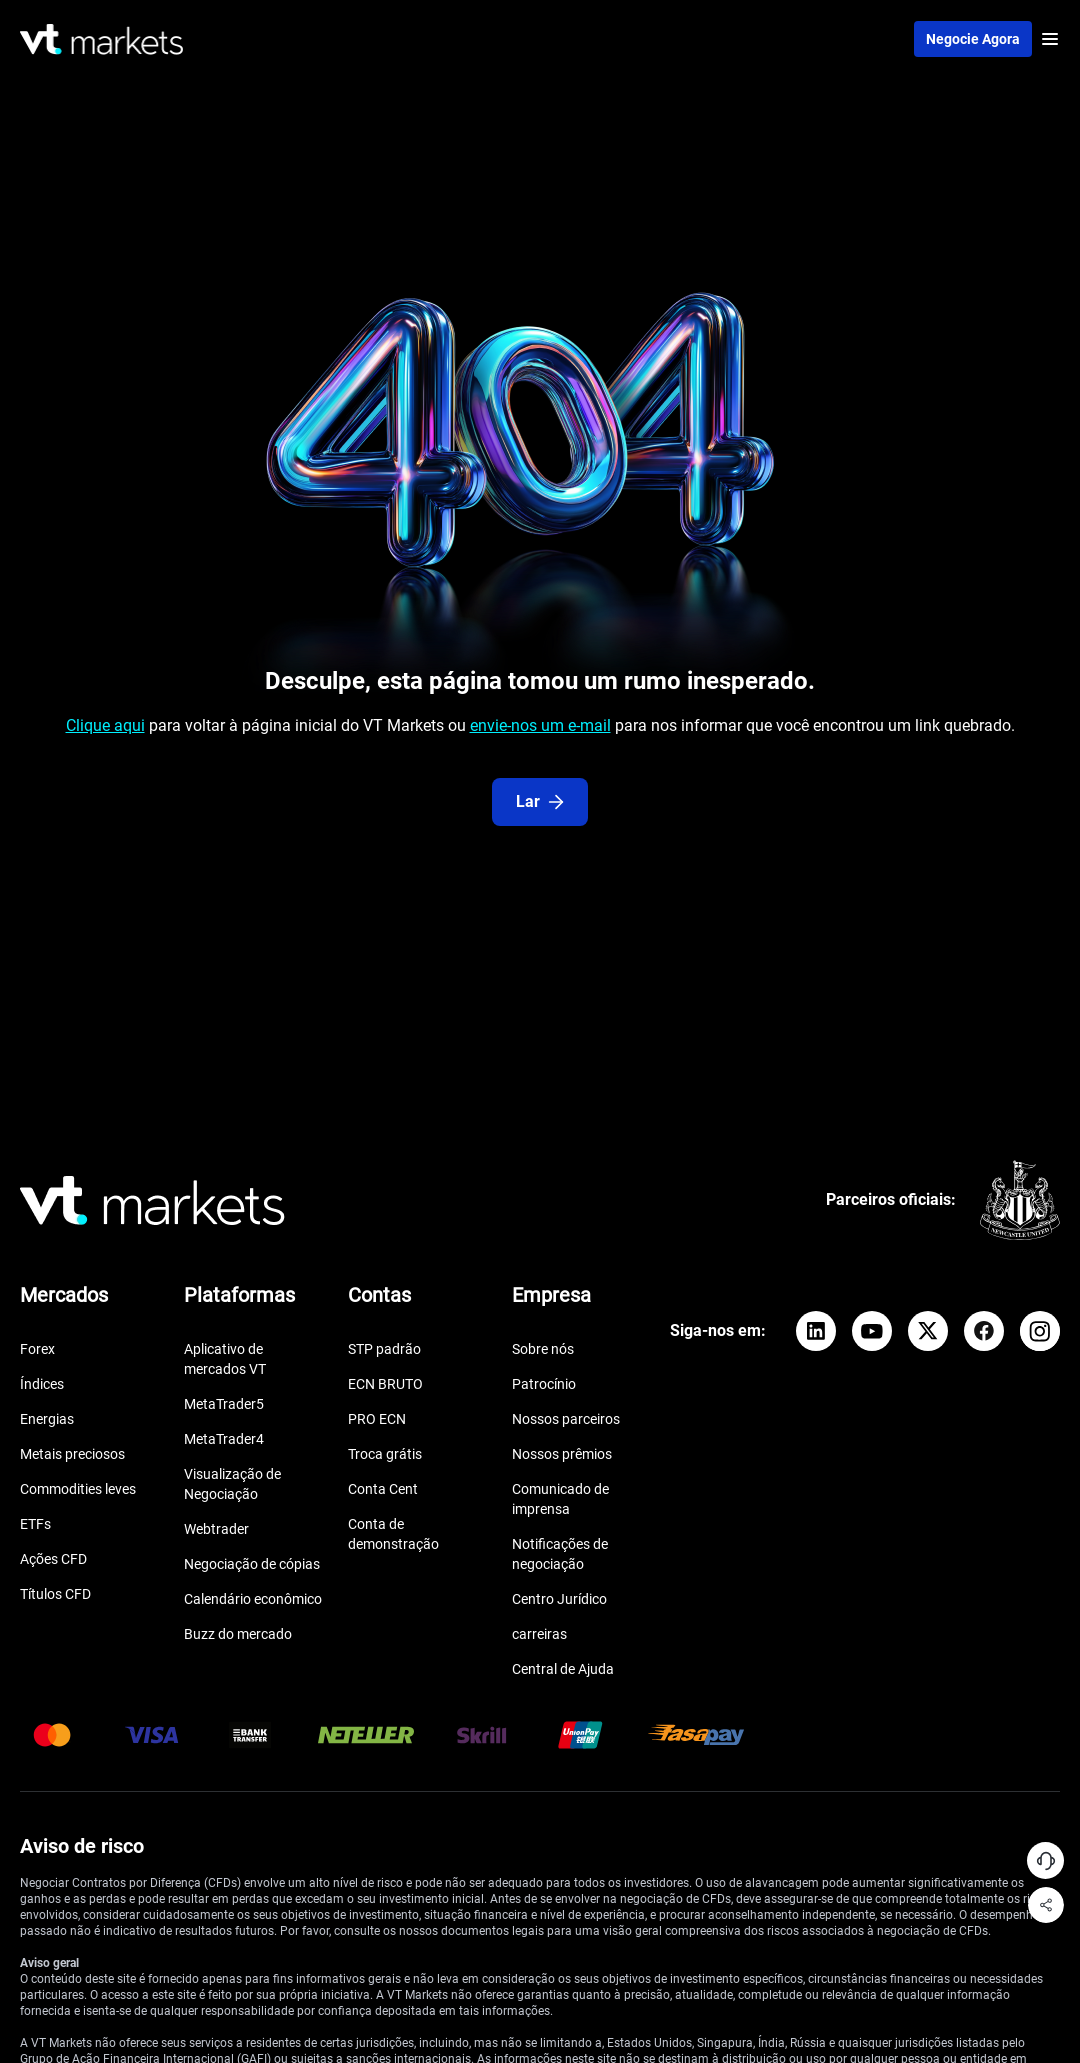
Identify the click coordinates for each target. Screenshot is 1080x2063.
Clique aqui (105, 725)
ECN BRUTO (385, 1384)
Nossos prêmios (562, 1454)
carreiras (539, 1634)
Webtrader (216, 1529)
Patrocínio (544, 1384)
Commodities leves (78, 1489)
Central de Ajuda (563, 1669)
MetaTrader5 (224, 1404)
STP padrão (384, 1349)
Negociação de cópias (252, 1564)
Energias (47, 1419)
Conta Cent (383, 1489)
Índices (42, 1384)
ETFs (35, 1524)
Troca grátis (385, 1454)
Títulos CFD (55, 1594)
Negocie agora (973, 39)
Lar (540, 801)
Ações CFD (53, 1559)
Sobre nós (543, 1349)
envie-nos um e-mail (540, 725)
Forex (37, 1349)
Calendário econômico (253, 1599)
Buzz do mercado (238, 1634)
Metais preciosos (72, 1454)
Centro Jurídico (559, 1599)
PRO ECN (377, 1419)
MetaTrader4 (224, 1439)
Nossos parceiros (566, 1419)
